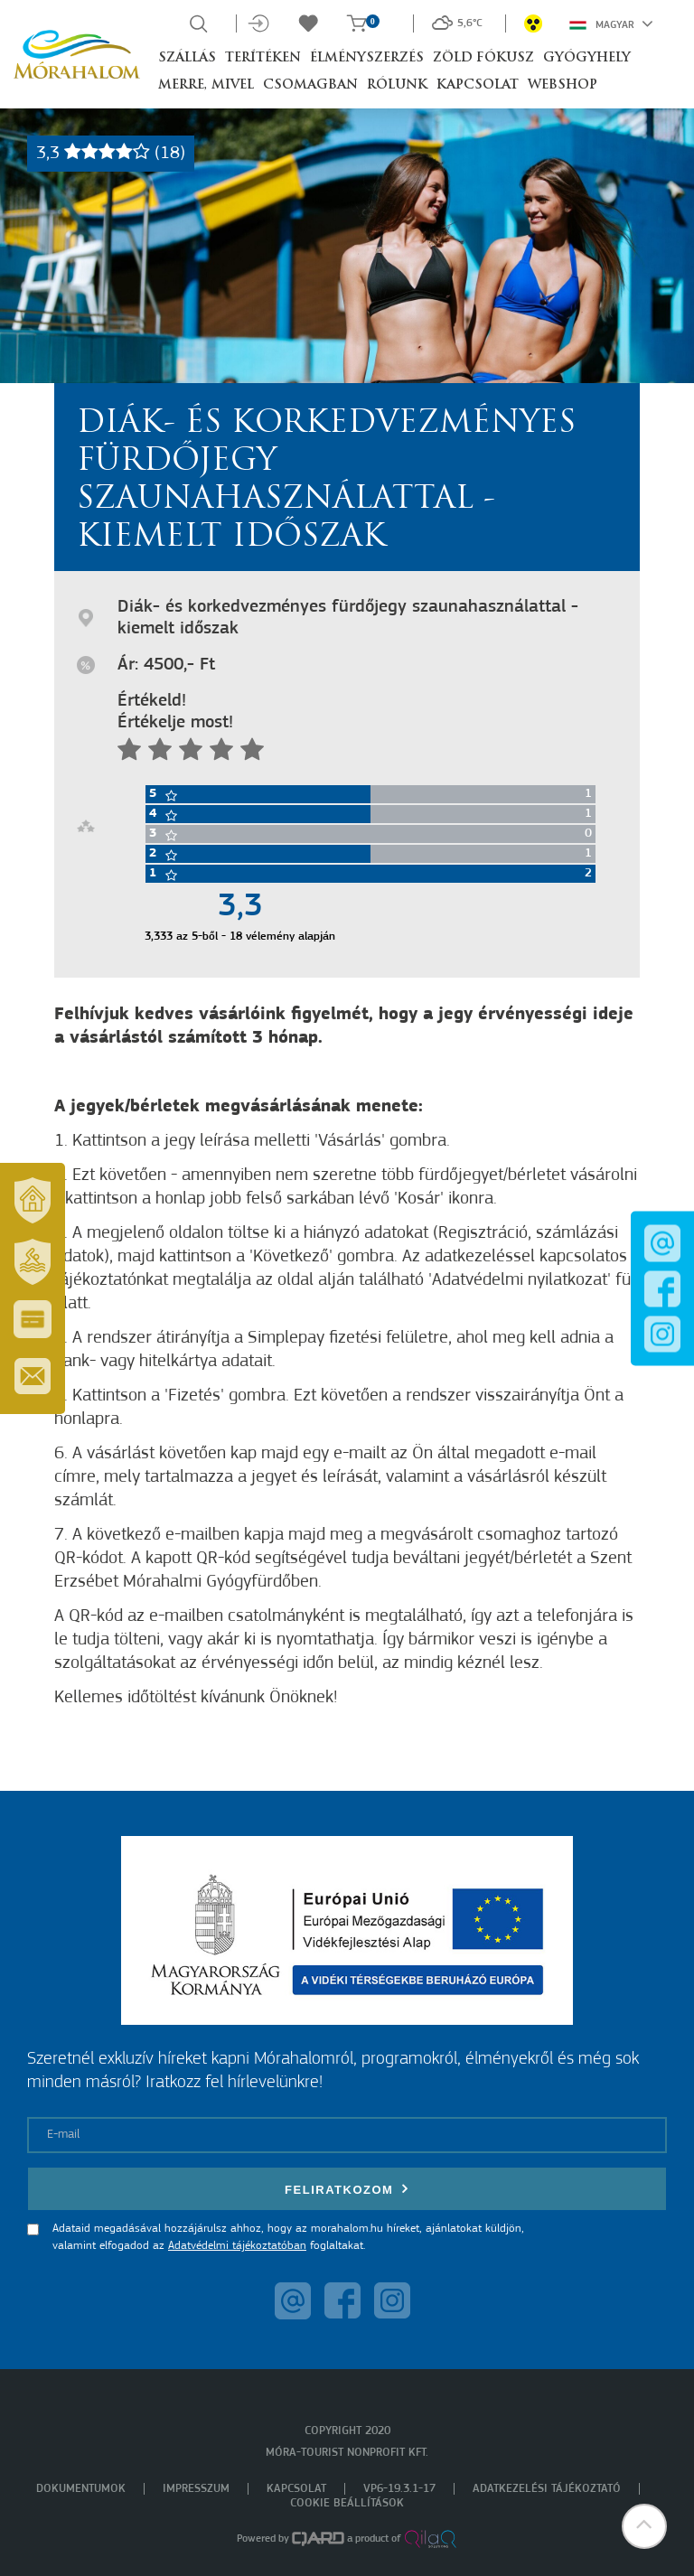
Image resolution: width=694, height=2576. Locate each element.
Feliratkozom (347, 2189)
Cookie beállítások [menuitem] (347, 2503)
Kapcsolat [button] (477, 85)
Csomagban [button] (310, 85)
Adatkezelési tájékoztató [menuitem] (547, 2489)
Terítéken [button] (263, 58)
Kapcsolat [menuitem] (296, 2489)
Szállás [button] (187, 58)
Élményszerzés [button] (367, 58)
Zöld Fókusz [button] (483, 58)
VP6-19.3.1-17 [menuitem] (399, 2489)
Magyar (611, 23)
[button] (644, 2526)
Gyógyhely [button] (587, 58)
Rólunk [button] (397, 85)
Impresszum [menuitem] (196, 2489)
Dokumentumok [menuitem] (81, 2489)
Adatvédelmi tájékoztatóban (237, 2246)
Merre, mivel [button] (206, 85)
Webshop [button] (562, 85)
